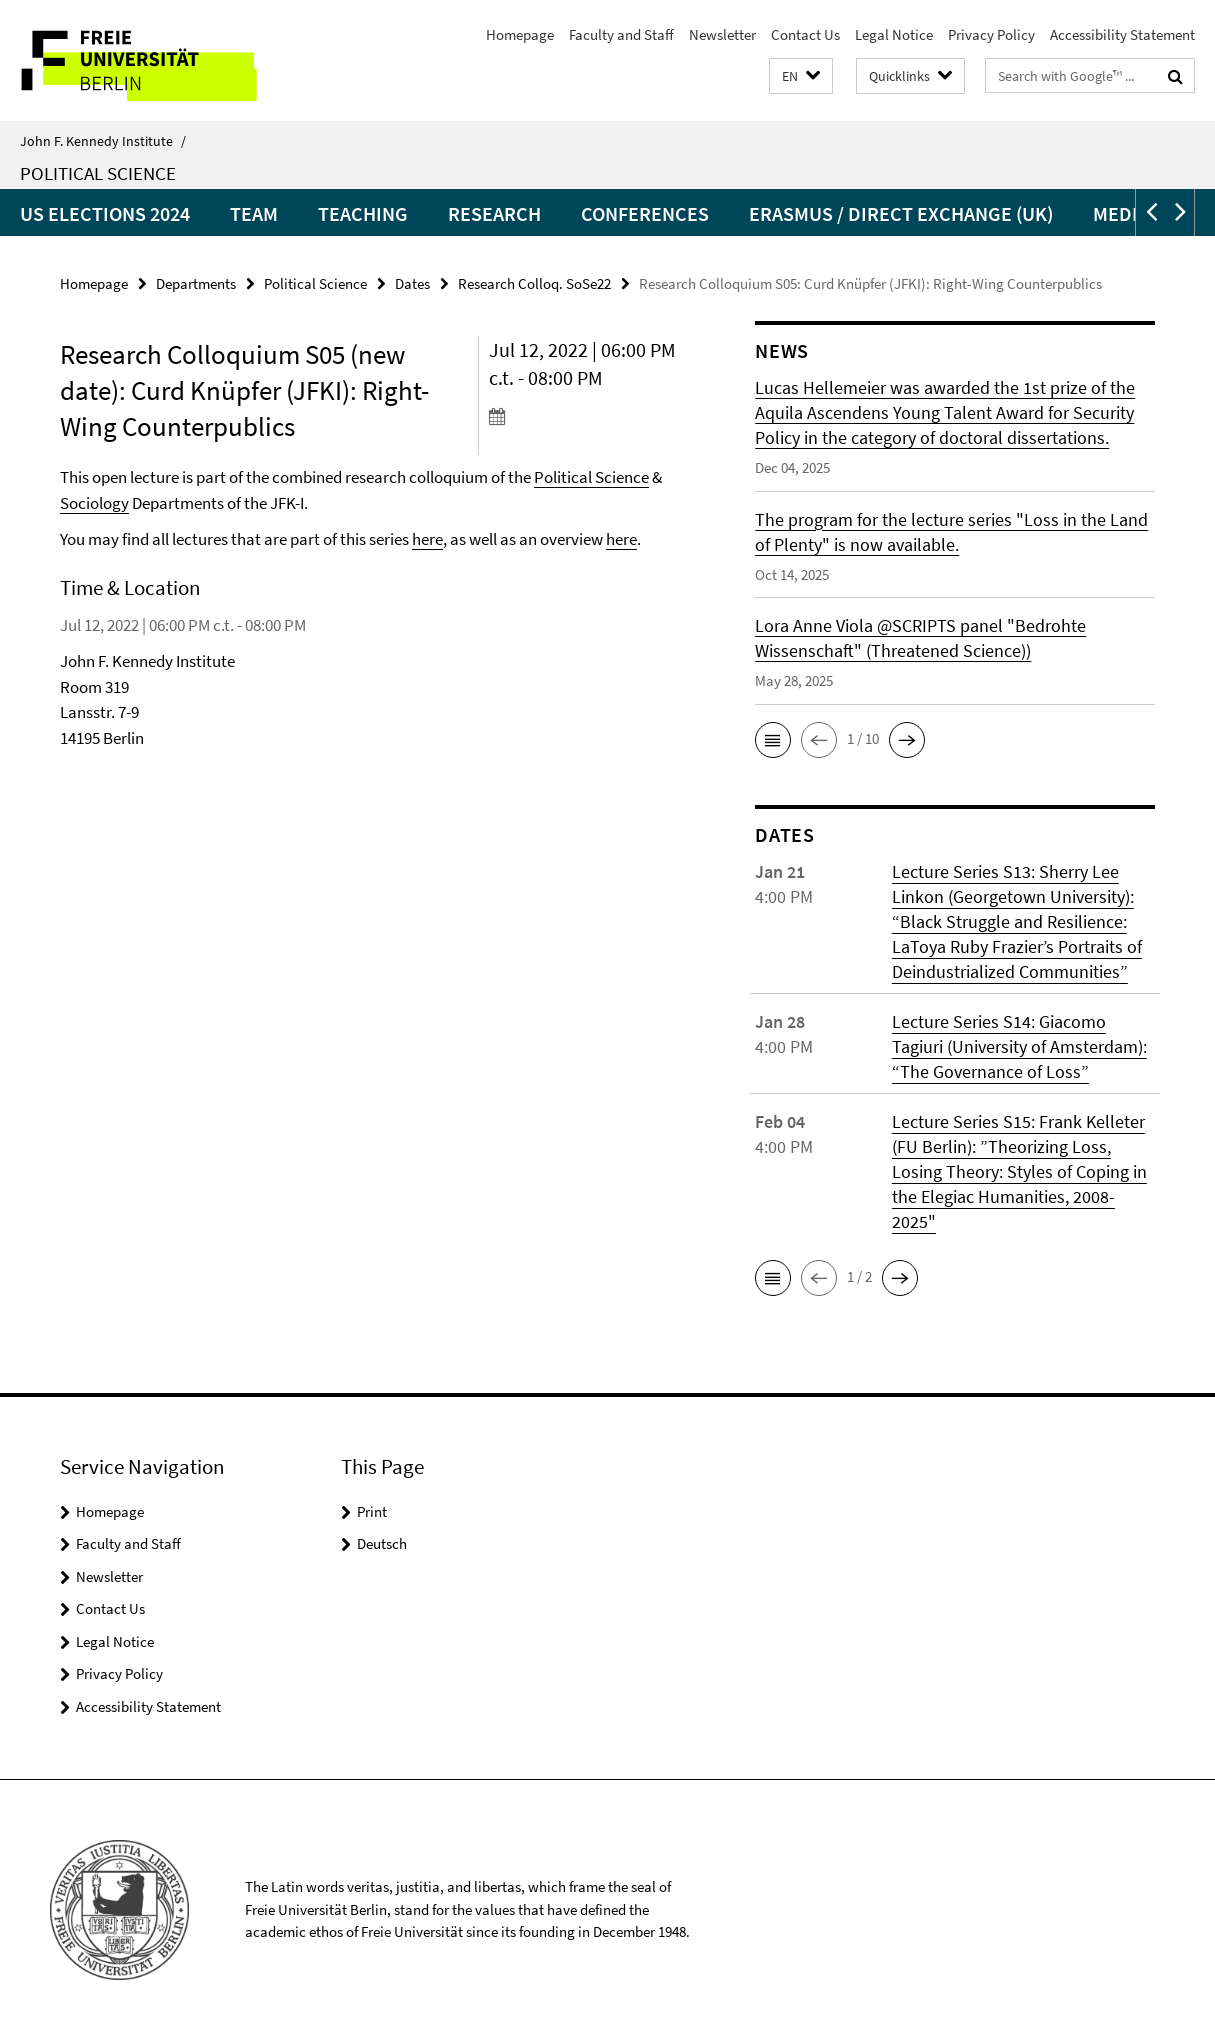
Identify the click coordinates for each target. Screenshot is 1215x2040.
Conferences (645, 213)
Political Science (98, 173)
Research (494, 213)
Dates (412, 283)
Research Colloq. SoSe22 (534, 283)
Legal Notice (894, 34)
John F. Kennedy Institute (103, 141)
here (427, 539)
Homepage (520, 34)
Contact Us (805, 34)
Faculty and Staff (621, 34)
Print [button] (372, 1511)
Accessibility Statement (1122, 34)
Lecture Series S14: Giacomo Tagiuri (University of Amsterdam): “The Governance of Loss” (1019, 1046)
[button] (801, 76)
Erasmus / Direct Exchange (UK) (901, 213)
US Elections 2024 (105, 213)
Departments (196, 283)
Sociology (94, 503)
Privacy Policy (991, 34)
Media (1121, 213)
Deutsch (382, 1543)
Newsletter (722, 34)
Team (254, 213)
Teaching (363, 213)
